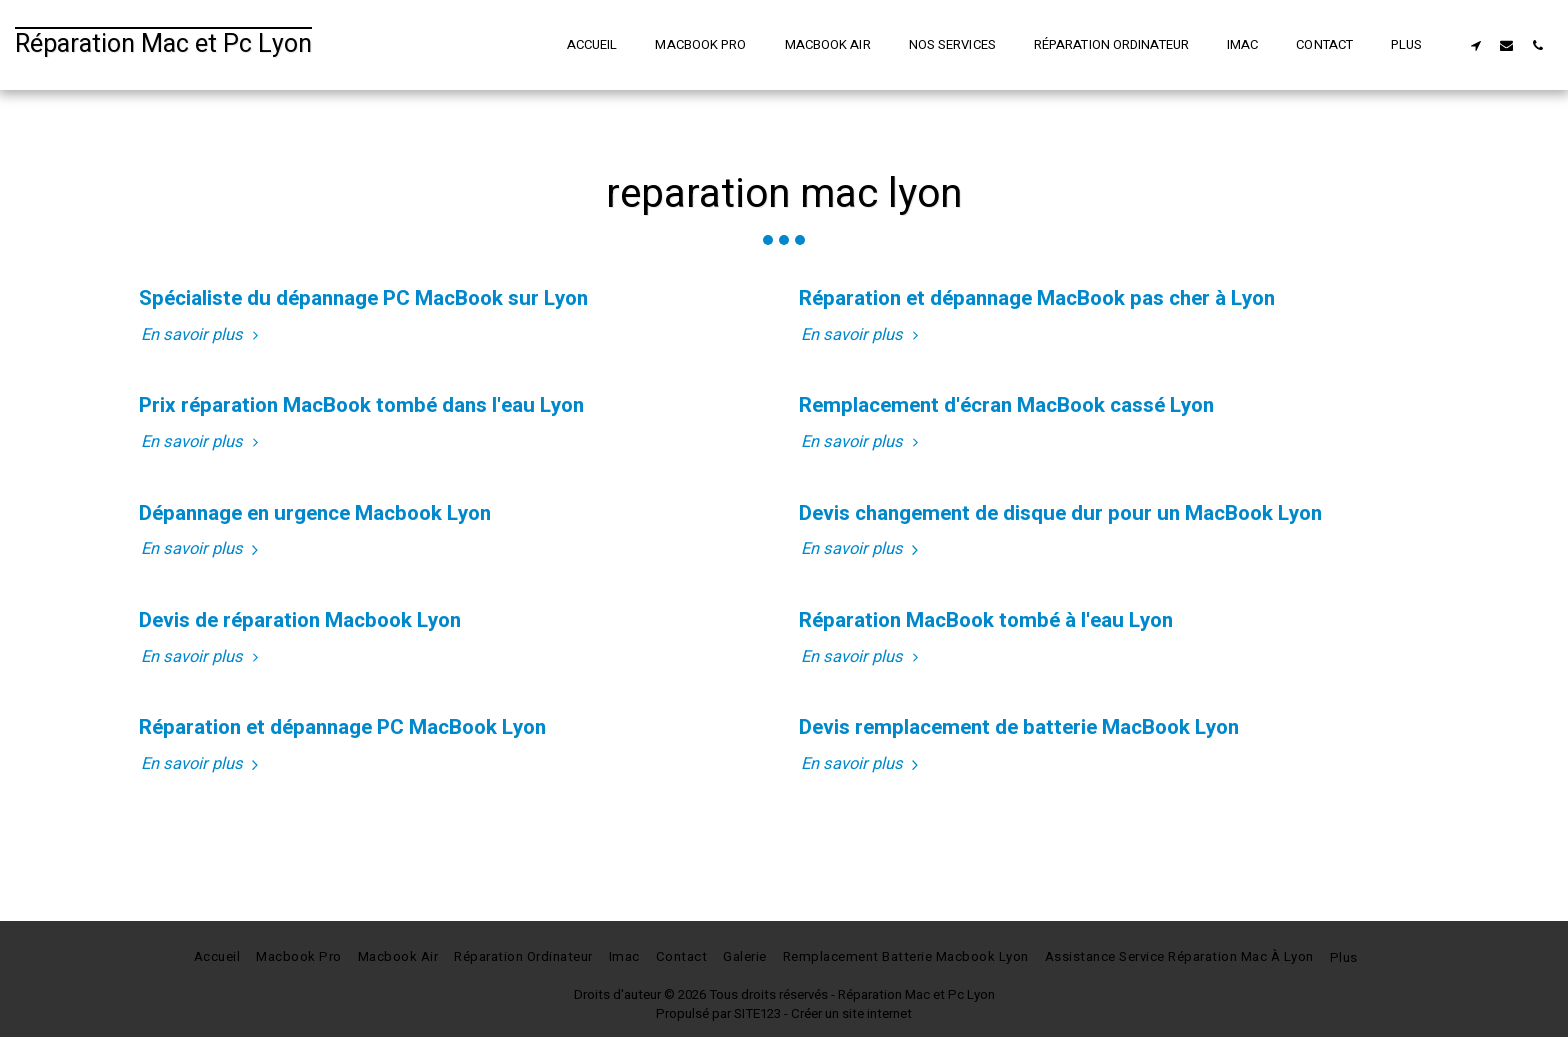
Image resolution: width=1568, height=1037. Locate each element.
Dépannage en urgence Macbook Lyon (315, 513)
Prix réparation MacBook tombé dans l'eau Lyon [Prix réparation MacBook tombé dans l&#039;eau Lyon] (361, 405)
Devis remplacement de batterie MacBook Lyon (1019, 727)
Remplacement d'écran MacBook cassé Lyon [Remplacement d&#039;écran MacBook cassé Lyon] (1006, 405)
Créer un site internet (851, 1014)
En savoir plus (202, 335)
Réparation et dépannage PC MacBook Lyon (342, 727)
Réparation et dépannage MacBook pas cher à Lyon (1037, 298)
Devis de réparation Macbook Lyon (300, 620)
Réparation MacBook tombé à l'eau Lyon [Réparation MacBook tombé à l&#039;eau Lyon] (986, 620)
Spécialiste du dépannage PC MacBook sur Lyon (363, 298)
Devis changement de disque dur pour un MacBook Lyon (1060, 513)
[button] (1475, 45)
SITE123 (757, 1014)
